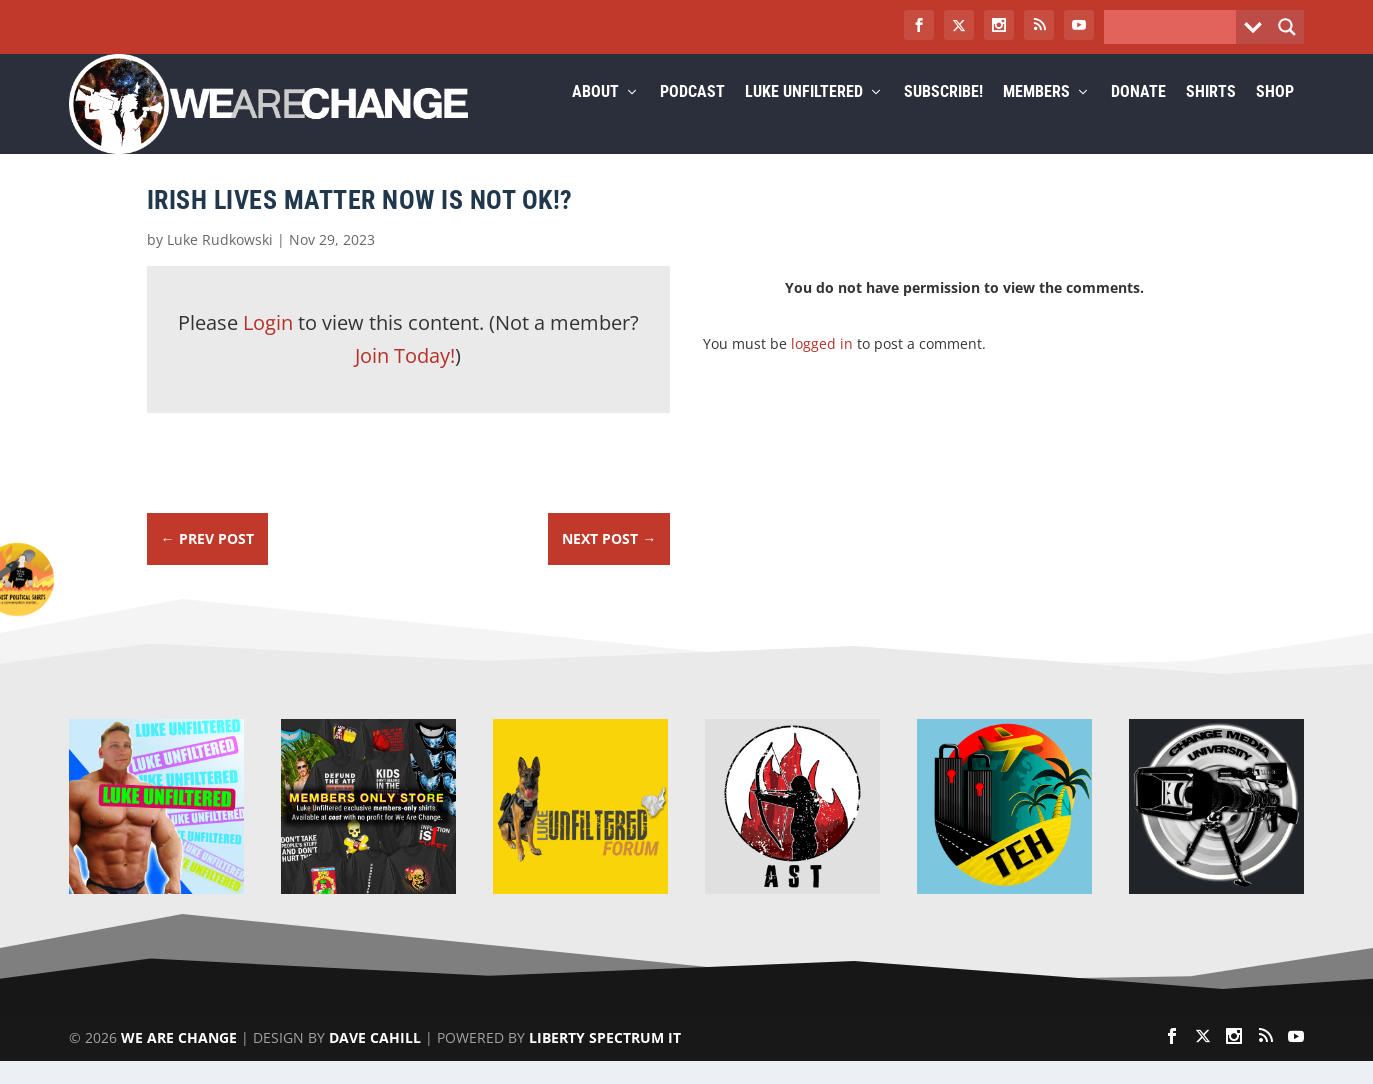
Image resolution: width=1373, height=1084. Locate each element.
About (595, 116)
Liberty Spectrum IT (605, 1060)
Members (1036, 116)
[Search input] (1175, 27)
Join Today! (405, 379)
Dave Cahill (375, 1060)
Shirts (1211, 116)
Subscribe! (943, 116)
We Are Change (179, 1060)
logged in (822, 366)
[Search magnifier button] (1287, 27)
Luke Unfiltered (804, 116)
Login (268, 346)
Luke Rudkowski (220, 263)
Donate (1138, 116)
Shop (1275, 116)
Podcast (692, 116)
